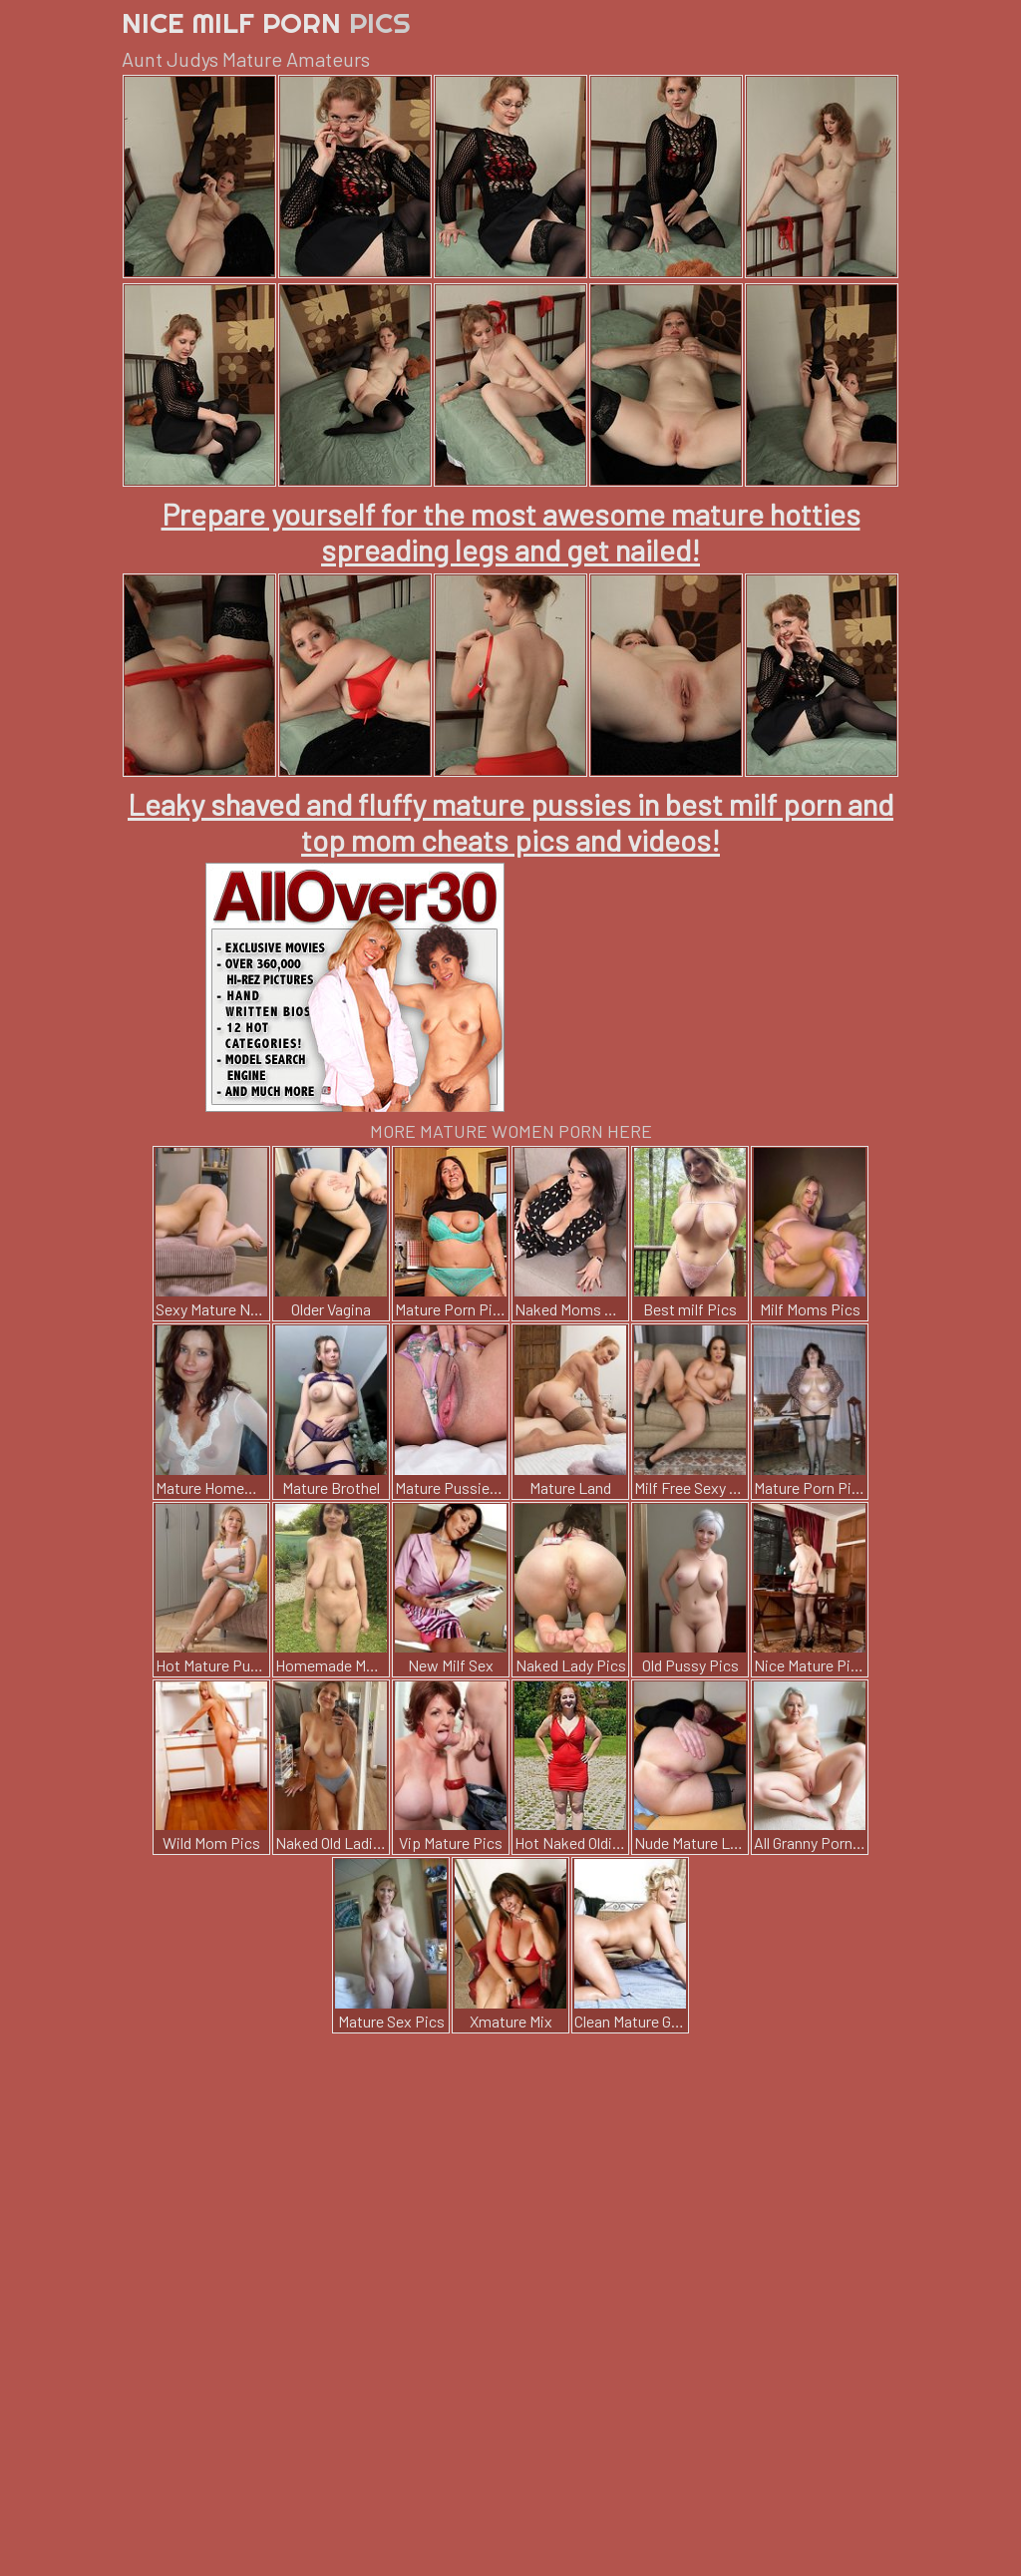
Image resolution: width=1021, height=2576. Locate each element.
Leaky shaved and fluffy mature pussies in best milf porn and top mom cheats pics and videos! (510, 822)
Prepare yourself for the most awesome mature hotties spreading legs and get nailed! (511, 531)
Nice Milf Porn (266, 22)
